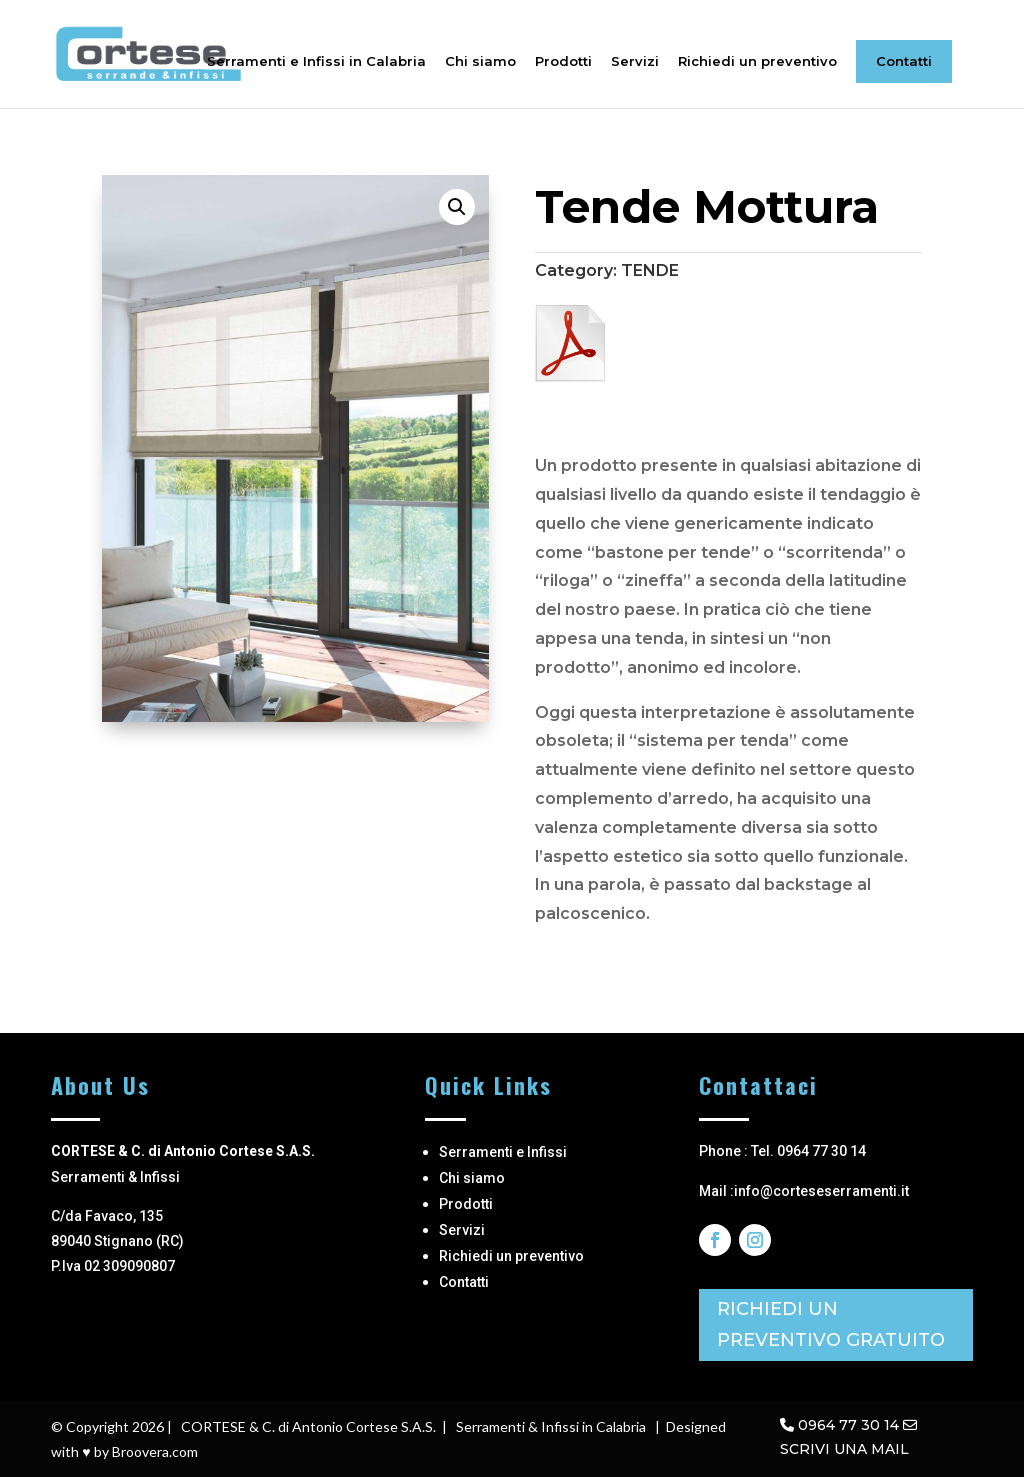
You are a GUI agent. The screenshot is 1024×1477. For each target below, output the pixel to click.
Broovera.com (155, 1451)
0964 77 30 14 (848, 1425)
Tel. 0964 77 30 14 (808, 1151)
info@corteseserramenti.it (821, 1191)
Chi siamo (480, 62)
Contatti (904, 61)
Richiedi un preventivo (757, 62)
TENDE (650, 270)
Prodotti (563, 62)
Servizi (635, 62)
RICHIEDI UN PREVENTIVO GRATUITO (831, 1324)
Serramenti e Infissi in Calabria (316, 62)
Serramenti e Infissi (503, 1152)
